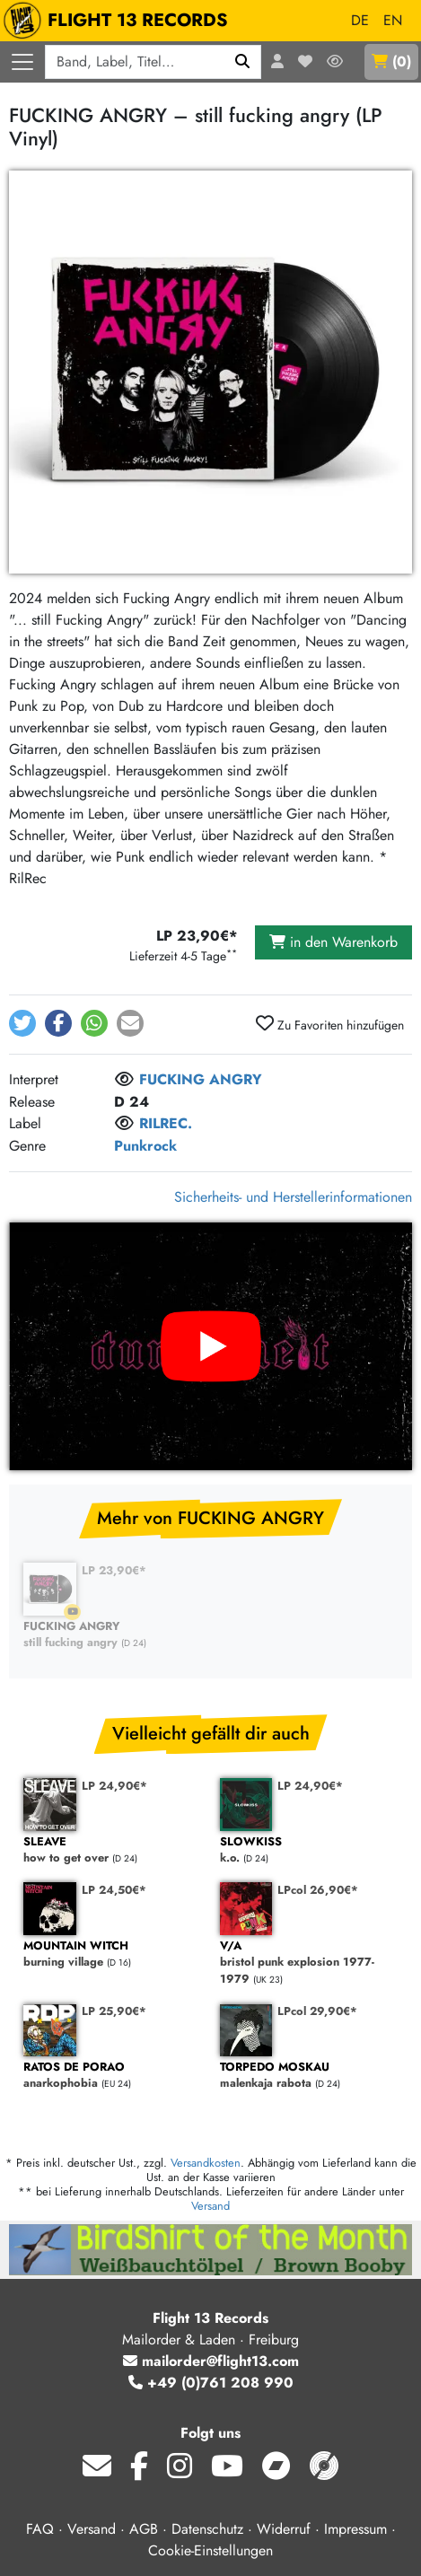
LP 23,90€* (114, 1570)
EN (392, 20)
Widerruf (284, 2529)
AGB (143, 2529)
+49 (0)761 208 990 (211, 2382)
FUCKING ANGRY (200, 1079)
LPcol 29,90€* (317, 2011)
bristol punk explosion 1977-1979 (309, 1963)
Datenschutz (207, 2529)
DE (360, 20)
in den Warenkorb (333, 942)
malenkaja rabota (309, 2075)
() (391, 61)
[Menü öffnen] (22, 61)
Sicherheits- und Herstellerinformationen (293, 1197)
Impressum (355, 2529)
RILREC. (165, 1123)
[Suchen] (242, 62)
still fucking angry (112, 1635)
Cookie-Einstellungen (210, 2550)
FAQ (40, 2529)
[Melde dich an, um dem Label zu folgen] (124, 1125)
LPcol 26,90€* (317, 1889)
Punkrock (145, 1145)
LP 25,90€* (114, 2011)
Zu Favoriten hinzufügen (330, 1024)
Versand (210, 2205)
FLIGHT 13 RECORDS (120, 21)
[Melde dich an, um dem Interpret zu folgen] (124, 1081)
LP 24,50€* (114, 1889)
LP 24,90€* (114, 1785)
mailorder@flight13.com (211, 2361)
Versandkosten (206, 2162)
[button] (22, 1023)
